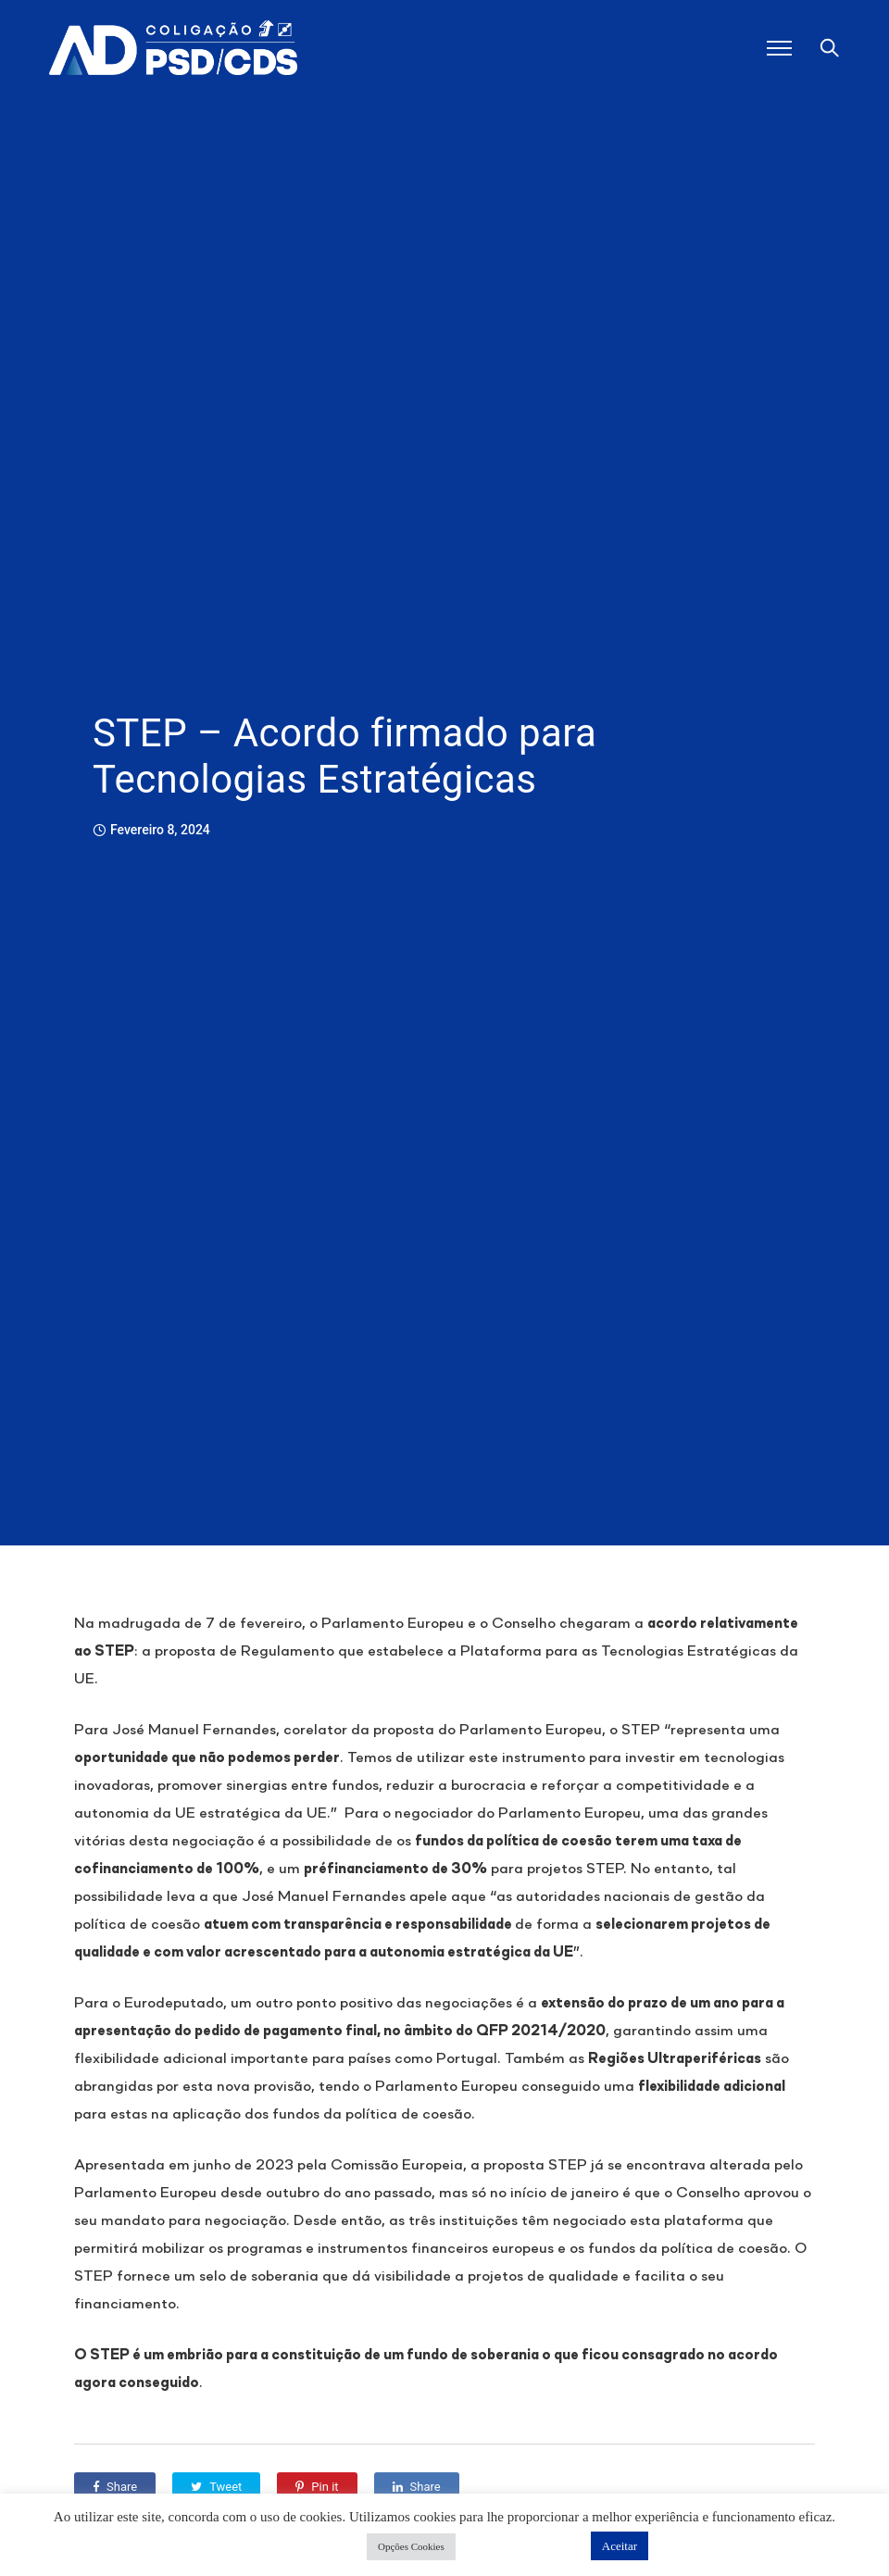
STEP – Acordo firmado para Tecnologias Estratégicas (344, 756)
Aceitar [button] (619, 2546)
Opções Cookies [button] (411, 2546)
